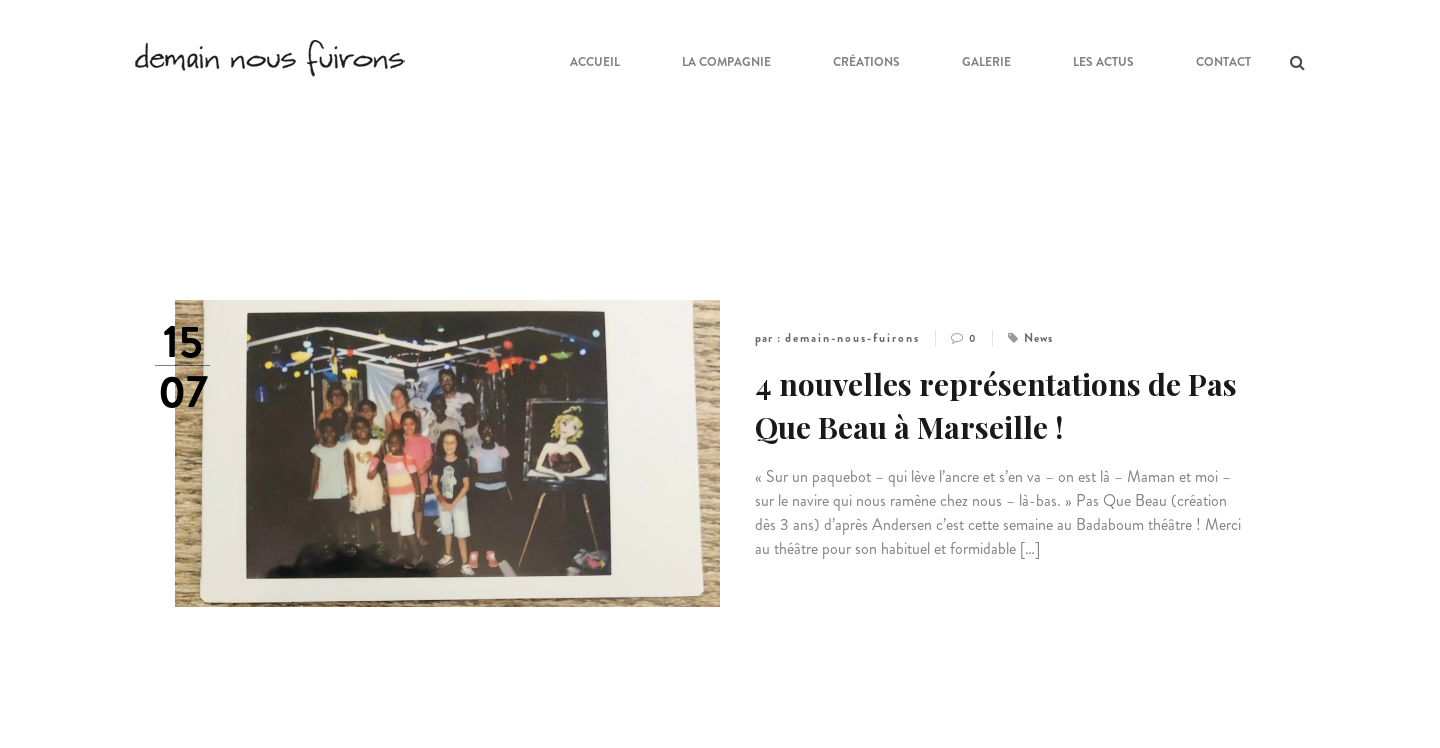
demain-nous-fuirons (852, 338)
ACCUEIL (595, 62)
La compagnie (726, 62)
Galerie (986, 62)
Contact (1223, 62)
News (1038, 338)
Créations (866, 62)
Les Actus (1103, 62)
